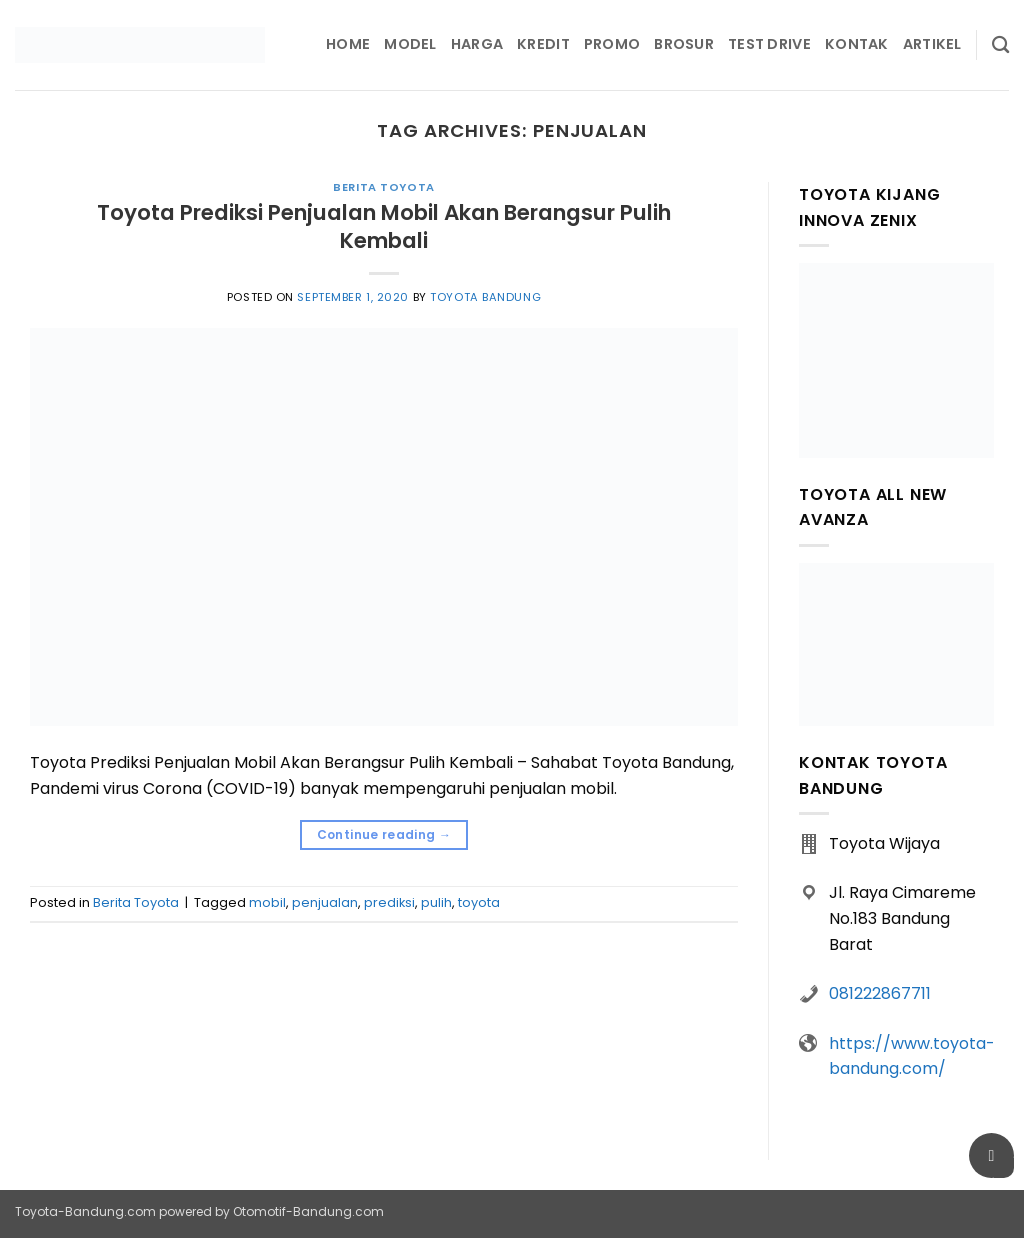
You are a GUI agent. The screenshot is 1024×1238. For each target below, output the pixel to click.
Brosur (684, 44)
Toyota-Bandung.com (85, 1211)
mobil (267, 902)
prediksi (389, 902)
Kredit (543, 44)
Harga (477, 44)
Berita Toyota (383, 187)
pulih (436, 902)
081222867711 (880, 993)
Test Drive (769, 44)
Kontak (857, 44)
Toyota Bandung (485, 297)
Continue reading (384, 834)
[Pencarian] (1000, 45)
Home (348, 44)
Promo (612, 44)
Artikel (932, 44)
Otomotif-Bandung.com (308, 1211)
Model (410, 44)
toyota (479, 902)
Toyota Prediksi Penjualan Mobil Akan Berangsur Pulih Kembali (384, 226)
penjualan (325, 902)
